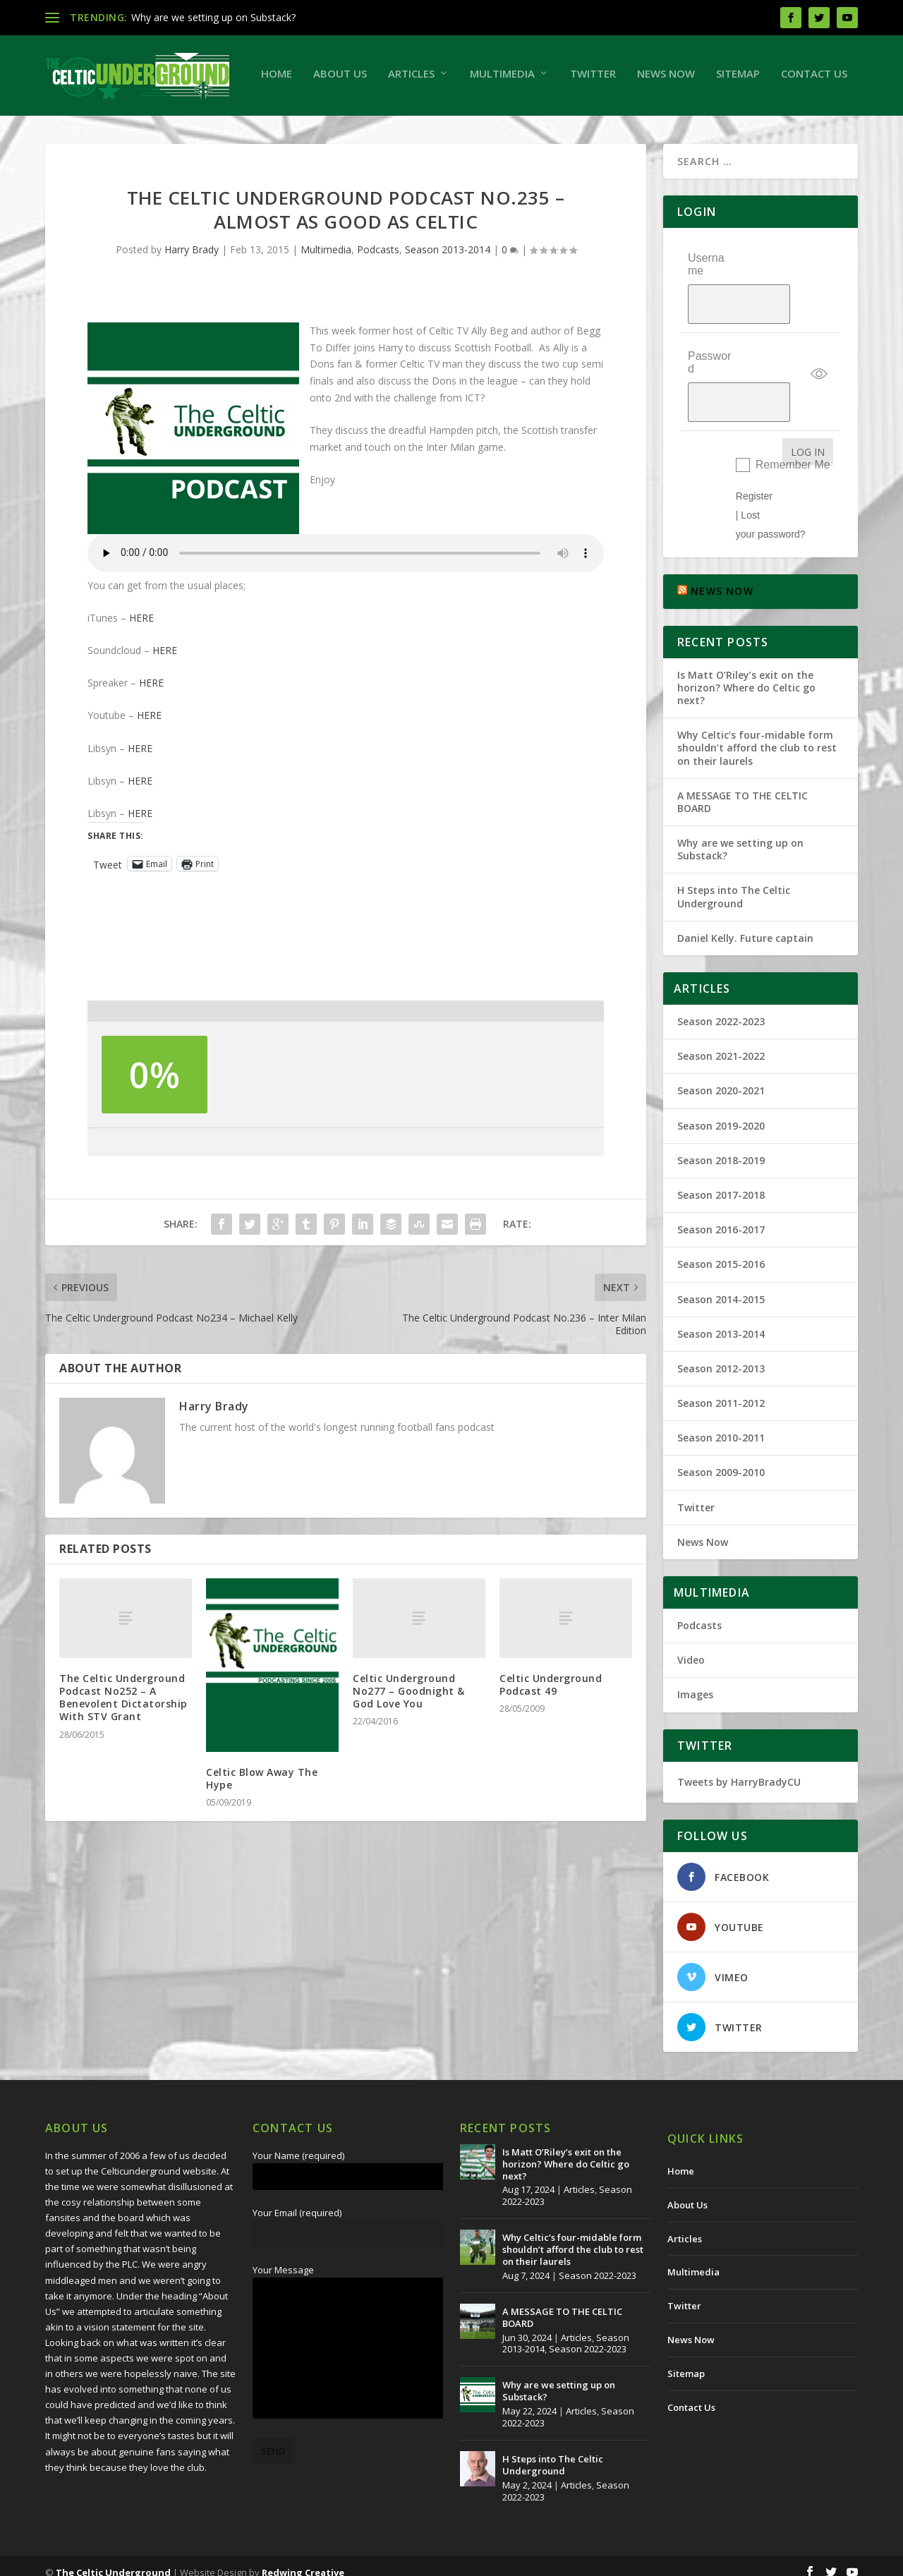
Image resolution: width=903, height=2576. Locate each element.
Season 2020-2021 (721, 1078)
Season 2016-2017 (721, 1217)
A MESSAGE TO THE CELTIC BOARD (742, 789)
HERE (141, 670)
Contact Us (609, 126)
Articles (206, 126)
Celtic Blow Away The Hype (261, 1831)
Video (691, 1648)
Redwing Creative (303, 2559)
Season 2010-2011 (721, 1425)
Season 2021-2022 (721, 1044)
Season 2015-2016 (721, 1252)
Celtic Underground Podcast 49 (550, 1737)
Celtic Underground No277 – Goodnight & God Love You (409, 1743)
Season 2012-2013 (721, 1356)
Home (71, 126)
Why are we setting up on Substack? (213, 17)
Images (695, 1682)
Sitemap (532, 126)
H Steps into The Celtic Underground (733, 884)
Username (706, 316)
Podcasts (378, 301)
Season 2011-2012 (721, 1391)
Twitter (388, 126)
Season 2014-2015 (721, 1286)
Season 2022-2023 (721, 1009)
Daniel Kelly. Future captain (745, 925)
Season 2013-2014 (447, 301)
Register (754, 483)
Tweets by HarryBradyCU (739, 1769)
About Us (135, 126)
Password (709, 382)
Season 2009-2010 (721, 1460)
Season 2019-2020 (721, 1113)
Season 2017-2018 (721, 1183)
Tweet (107, 915)
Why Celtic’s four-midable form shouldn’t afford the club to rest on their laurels (757, 735)
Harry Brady (191, 301)
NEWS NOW (722, 579)
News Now (461, 126)
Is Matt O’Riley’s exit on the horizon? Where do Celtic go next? (746, 674)
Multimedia (297, 126)
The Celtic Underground (113, 2559)
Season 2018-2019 (721, 1147)
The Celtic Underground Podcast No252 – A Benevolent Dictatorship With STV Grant (123, 1750)
